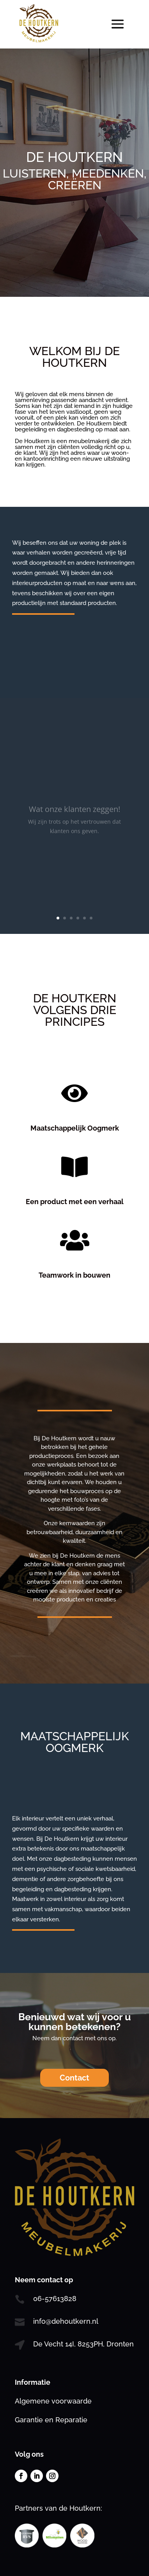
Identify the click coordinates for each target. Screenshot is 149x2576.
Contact (74, 2077)
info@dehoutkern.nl (65, 2321)
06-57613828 (54, 2298)
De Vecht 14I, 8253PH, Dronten (83, 2344)
